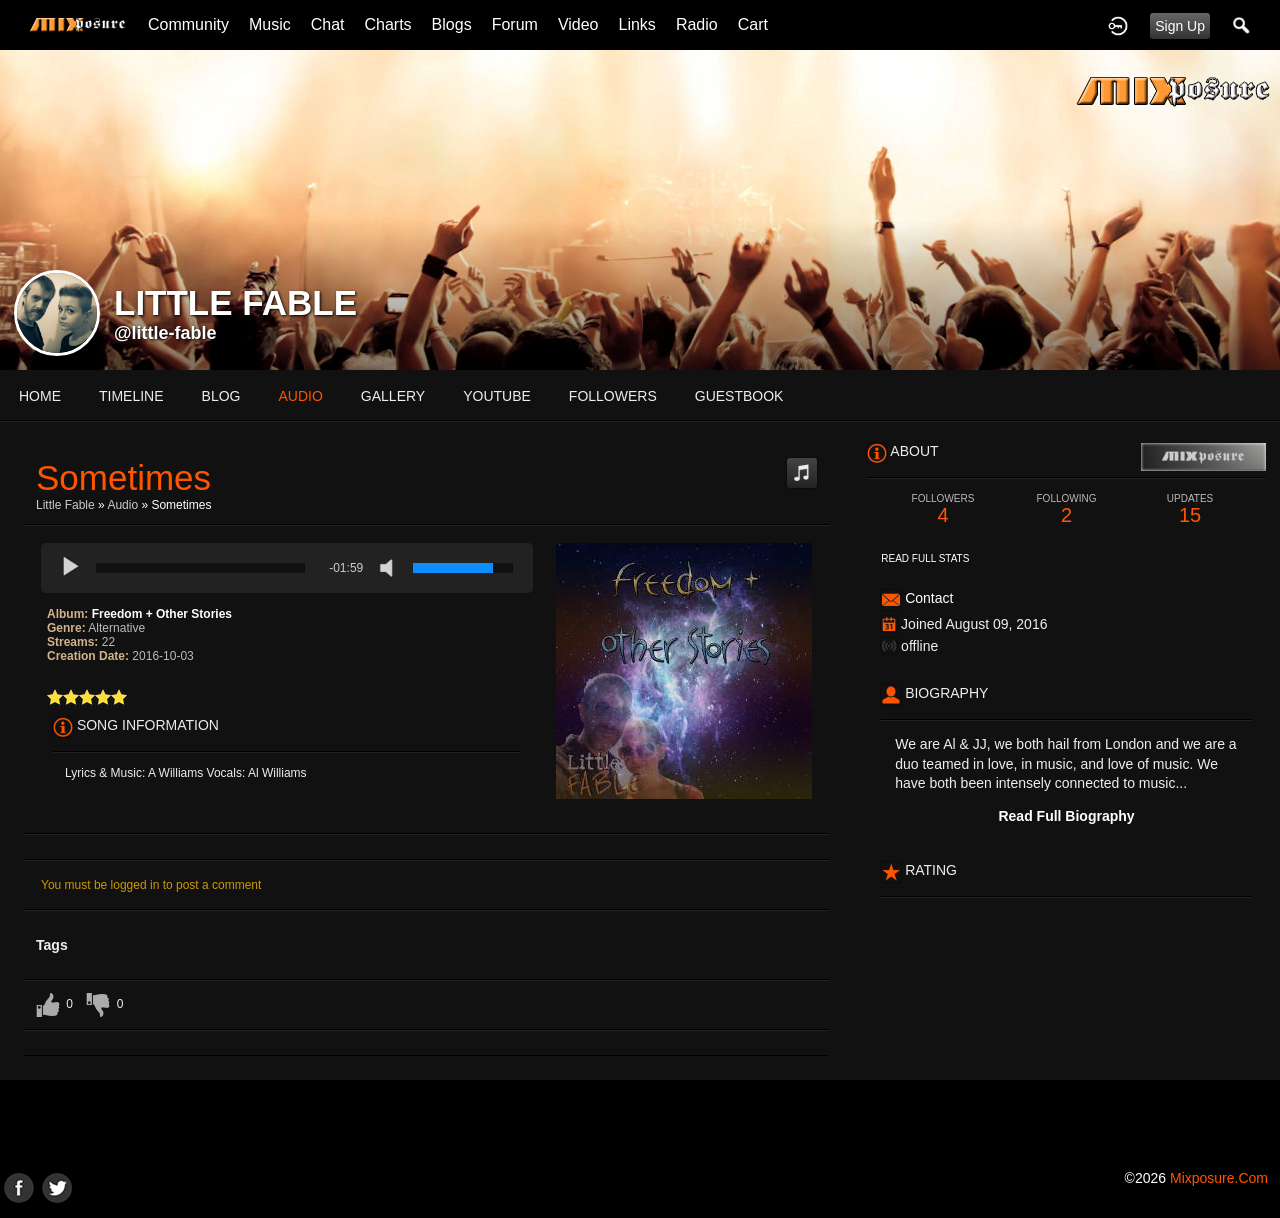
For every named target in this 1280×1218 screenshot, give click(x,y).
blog (221, 396)
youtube (497, 396)
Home (40, 396)
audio (300, 396)
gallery (393, 396)
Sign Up (1180, 26)
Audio (122, 505)
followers (613, 396)
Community (188, 24)
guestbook (739, 396)
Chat (328, 24)
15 (1190, 509)
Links (637, 24)
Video (578, 24)
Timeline (131, 396)
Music (270, 24)
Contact (929, 598)
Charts (387, 24)
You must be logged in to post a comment (151, 885)
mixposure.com (1219, 1178)
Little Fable (65, 505)
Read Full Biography (1066, 816)
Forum (515, 24)
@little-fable (165, 333)
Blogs (452, 24)
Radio (697, 24)
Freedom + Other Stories (162, 614)
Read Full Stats (925, 558)
